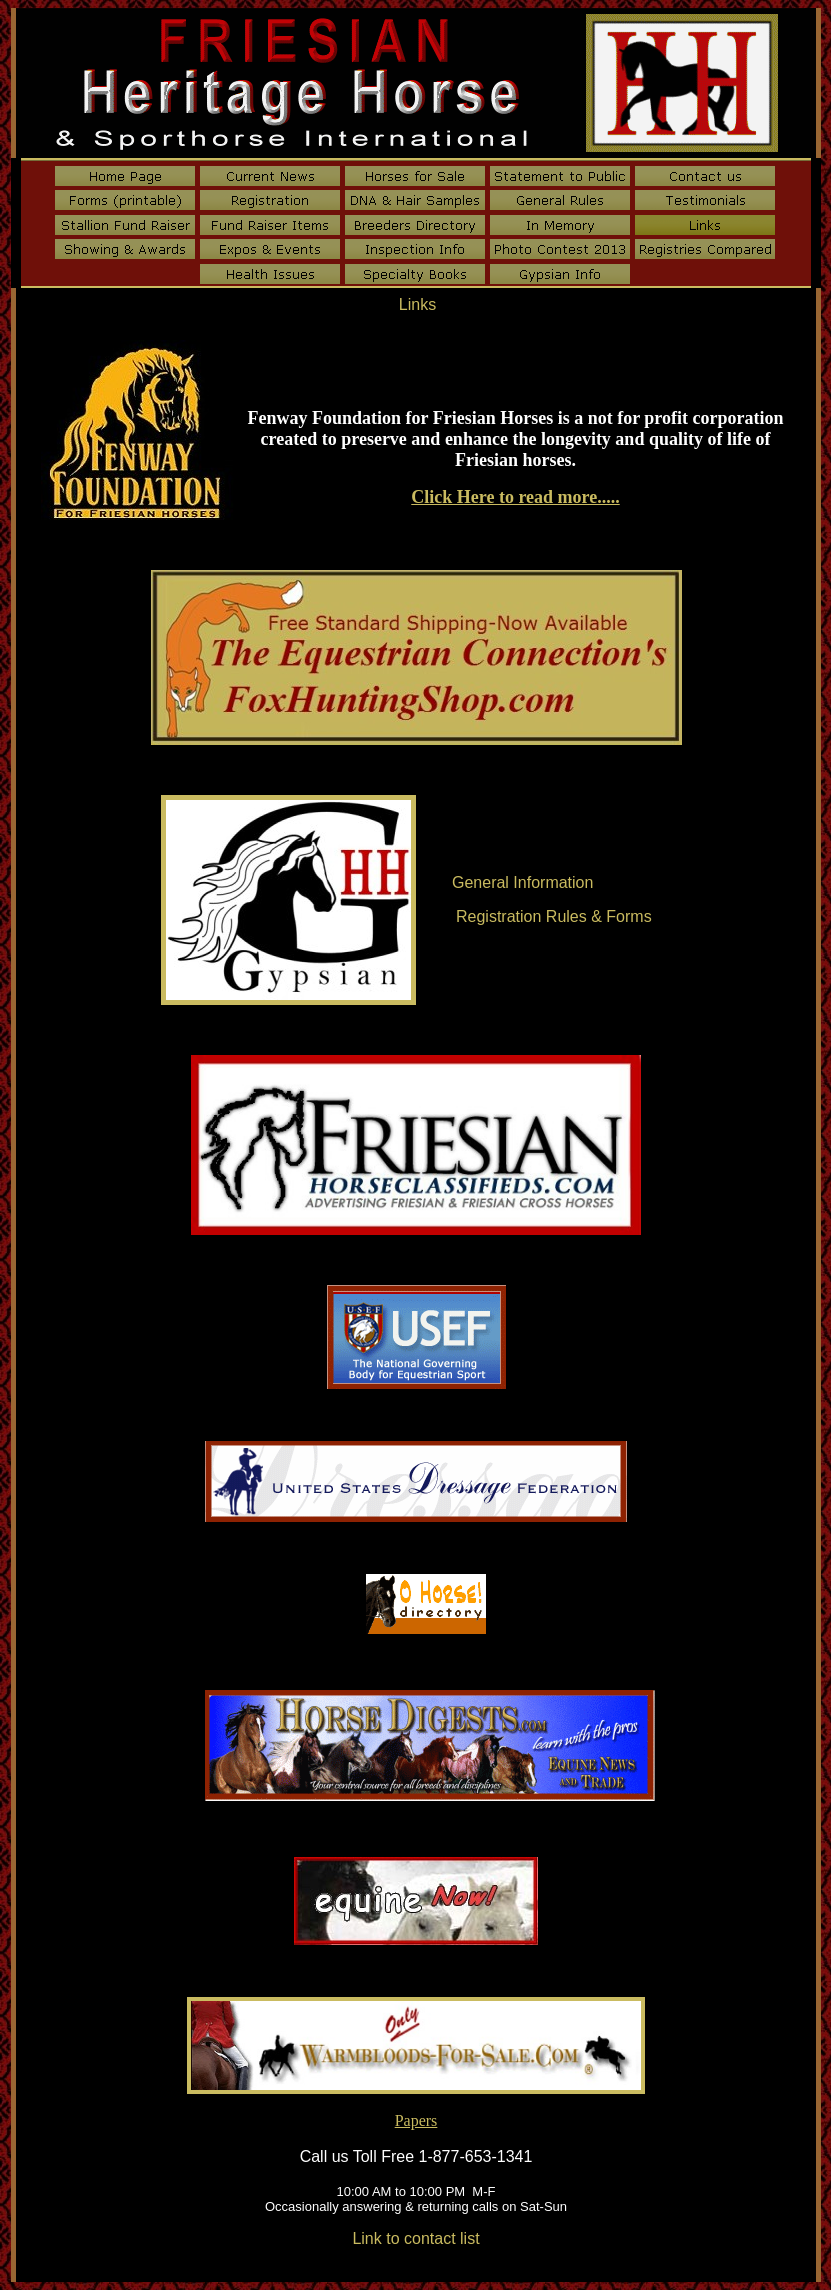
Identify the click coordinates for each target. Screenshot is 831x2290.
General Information (522, 882)
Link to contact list (415, 2238)
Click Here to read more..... (515, 497)
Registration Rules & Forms (554, 916)
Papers (416, 2120)
